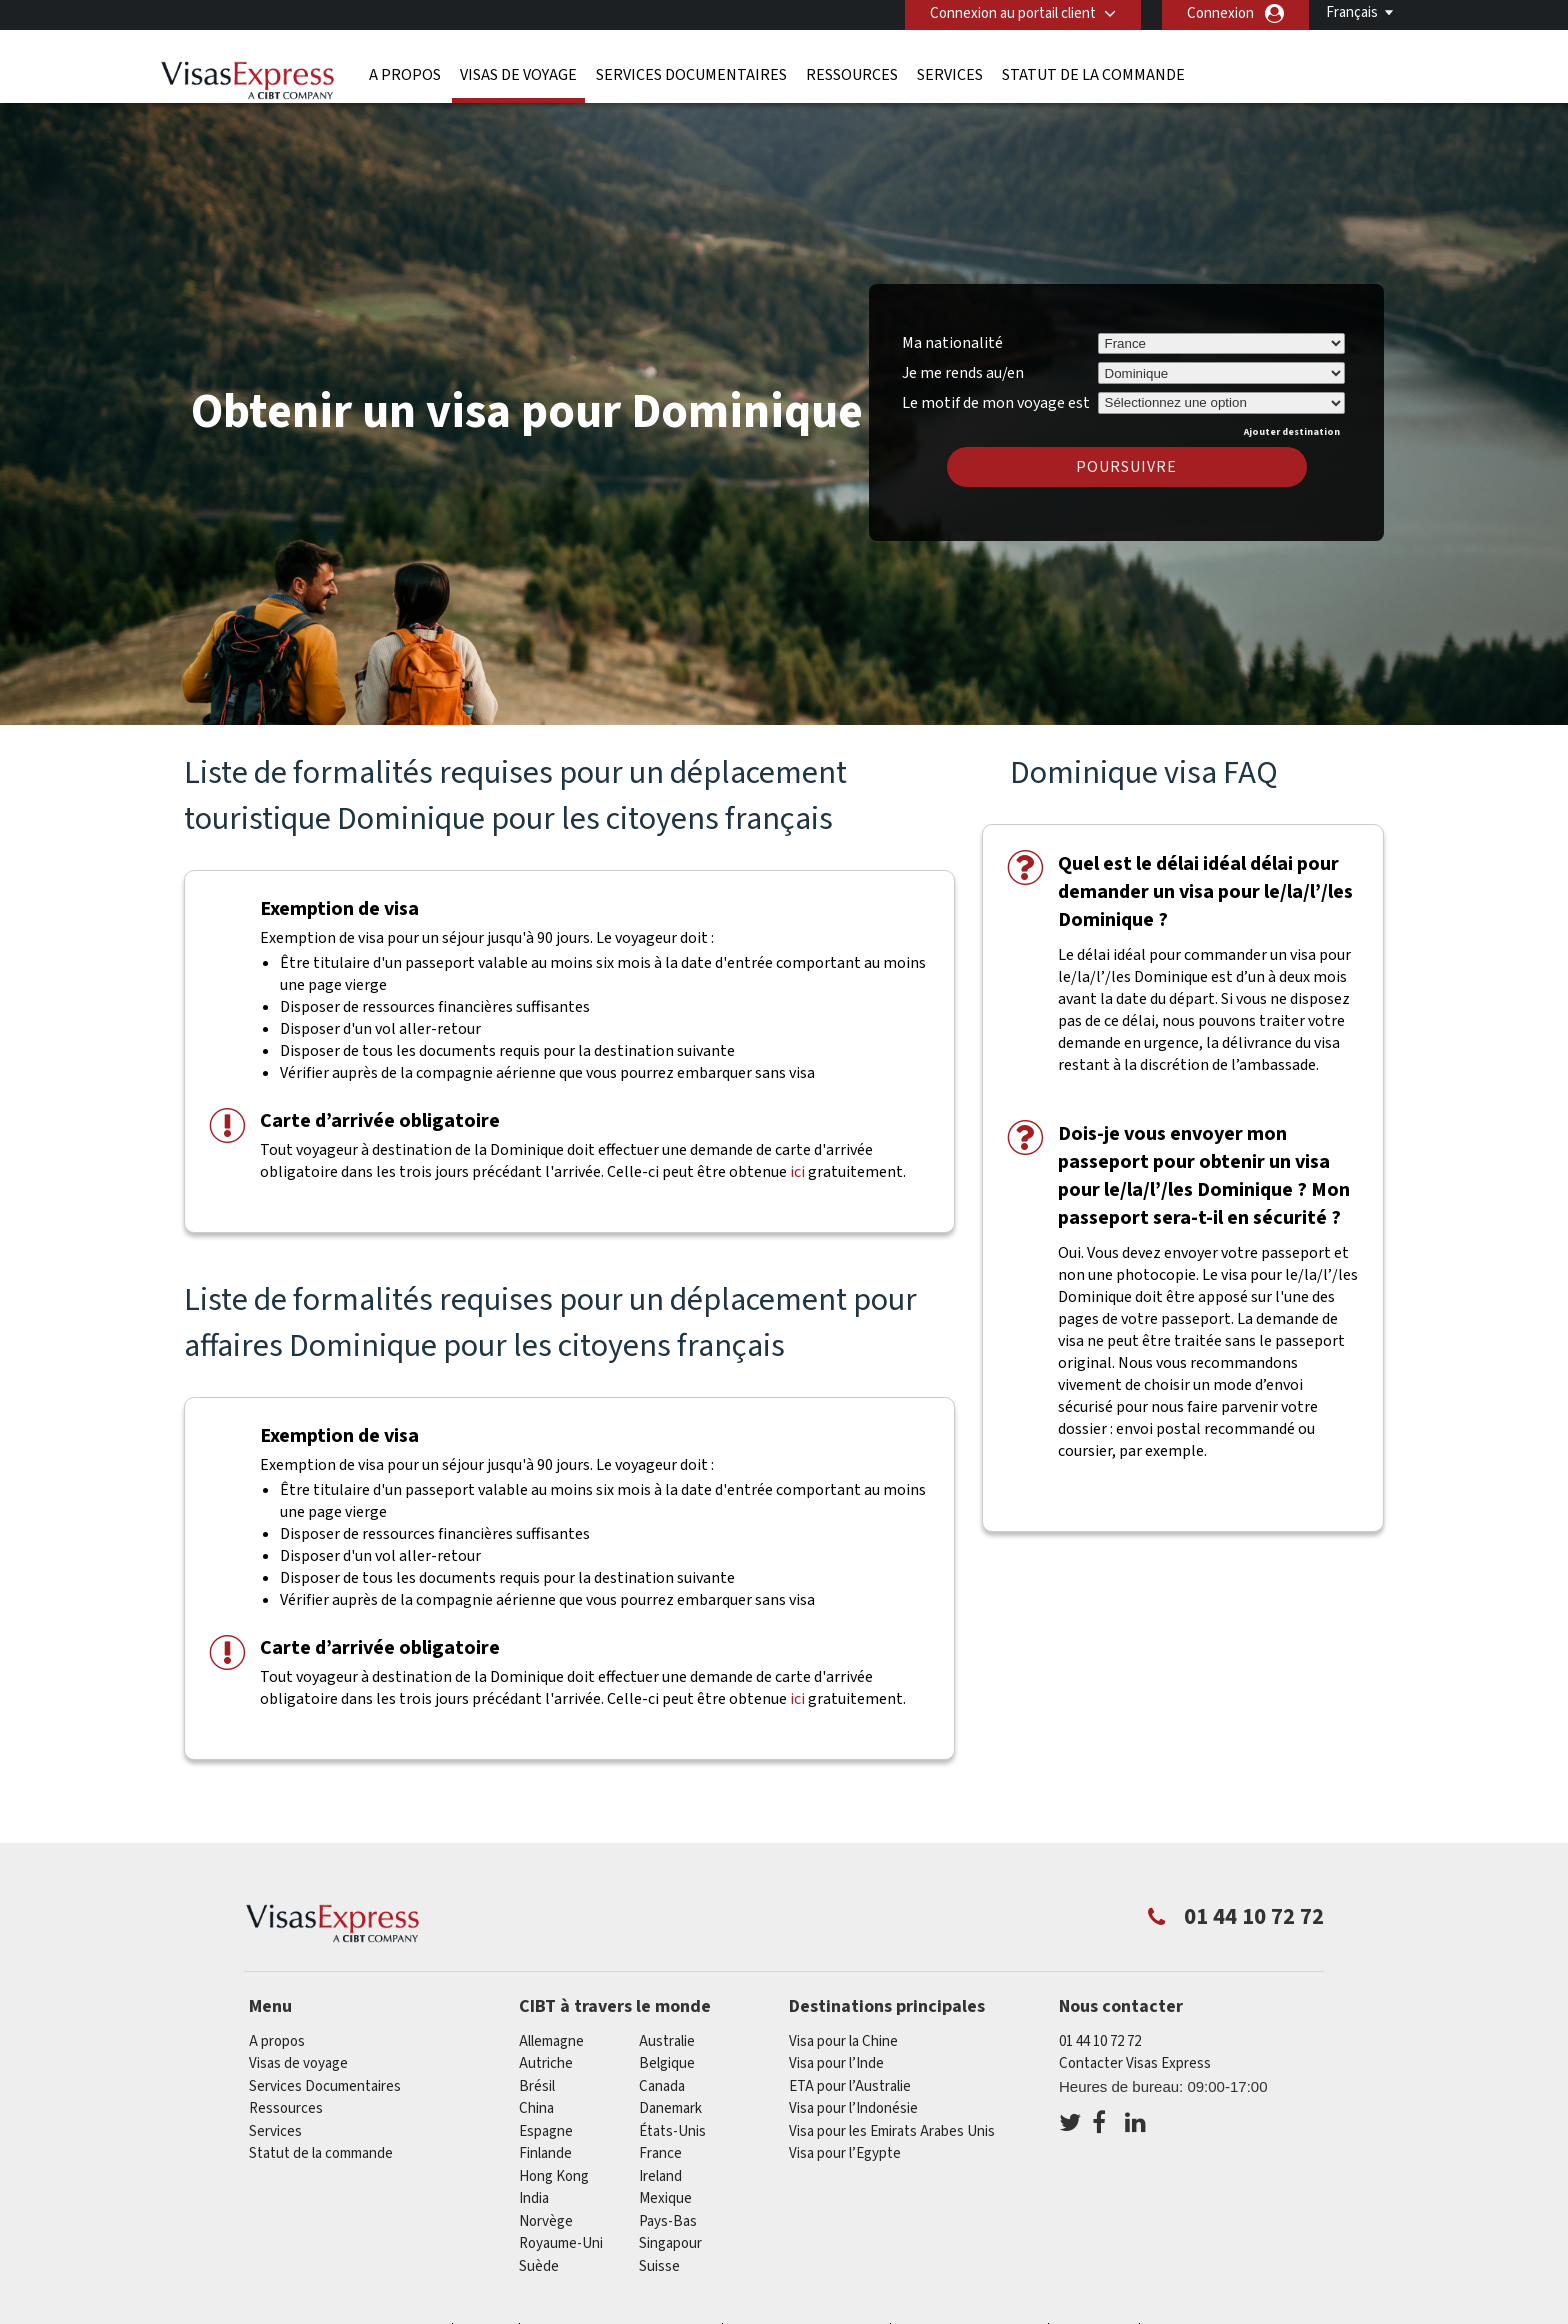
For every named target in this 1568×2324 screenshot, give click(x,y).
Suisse (659, 2266)
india (534, 2198)
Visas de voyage (518, 75)
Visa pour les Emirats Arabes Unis (892, 2131)
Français (1352, 12)
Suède (539, 2266)
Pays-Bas (668, 2221)
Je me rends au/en (963, 373)
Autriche (546, 2063)
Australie (667, 2041)
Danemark (670, 2108)
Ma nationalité (952, 343)
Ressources (852, 75)
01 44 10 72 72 (1100, 2041)
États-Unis (672, 2131)
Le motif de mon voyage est (996, 400)
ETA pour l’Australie (850, 2086)
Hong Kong (554, 2176)
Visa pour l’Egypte (845, 2153)
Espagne (546, 2131)
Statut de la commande (1093, 75)
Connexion (1220, 13)
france (660, 2153)
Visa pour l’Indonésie (853, 2108)
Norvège (546, 2221)
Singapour (670, 2243)
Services (950, 75)
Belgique (667, 2063)
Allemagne (551, 2041)
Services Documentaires (691, 75)
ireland (660, 2176)
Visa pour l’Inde (836, 2063)
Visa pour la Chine (843, 2041)
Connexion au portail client (1013, 13)
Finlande (545, 2153)
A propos (405, 75)
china (536, 2108)
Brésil (537, 2086)
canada (662, 2086)
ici (797, 1172)
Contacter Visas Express (1135, 2063)
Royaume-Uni (561, 2243)
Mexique (665, 2198)
